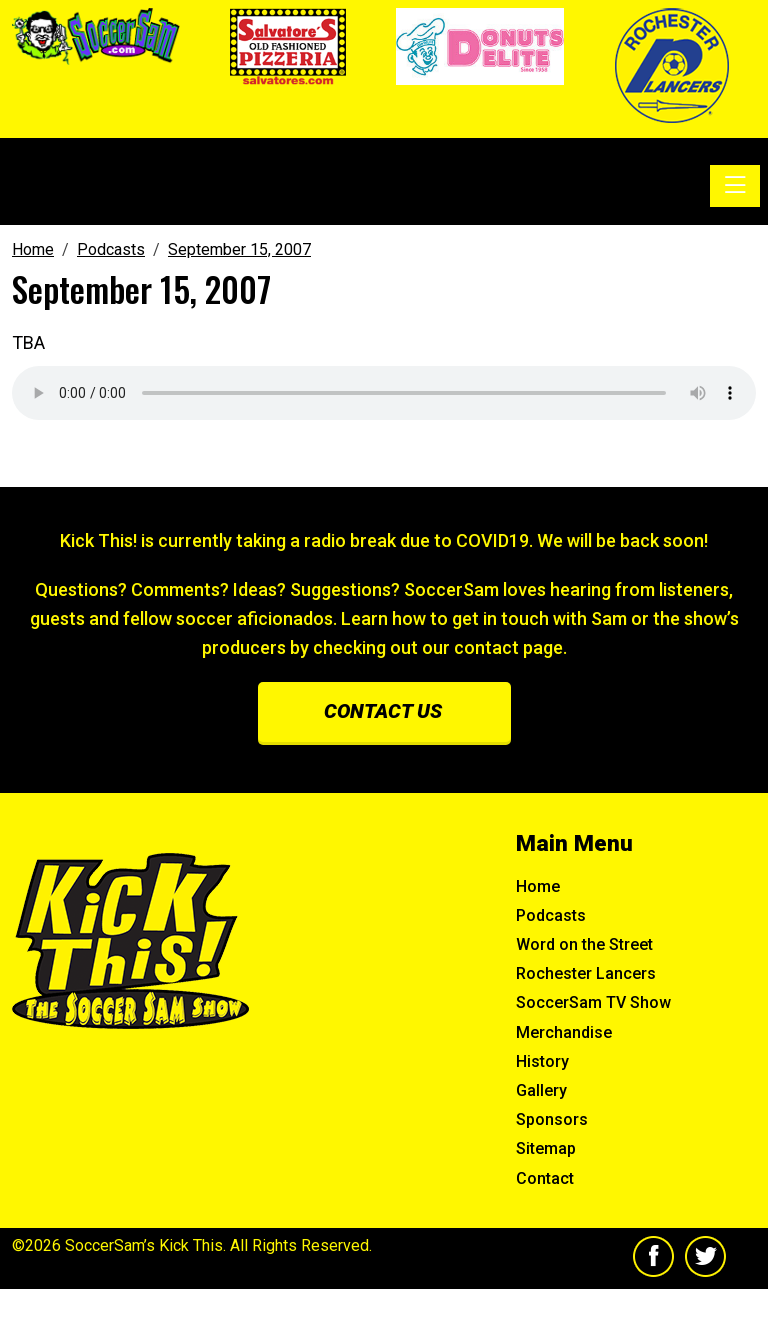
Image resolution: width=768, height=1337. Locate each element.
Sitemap (546, 1148)
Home (538, 886)
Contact (545, 1178)
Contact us (383, 711)
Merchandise (564, 1032)
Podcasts (551, 915)
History (542, 1061)
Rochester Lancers (586, 973)
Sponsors (552, 1119)
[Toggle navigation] (735, 186)
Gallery (541, 1090)
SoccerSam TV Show (593, 1002)
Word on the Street (584, 944)
